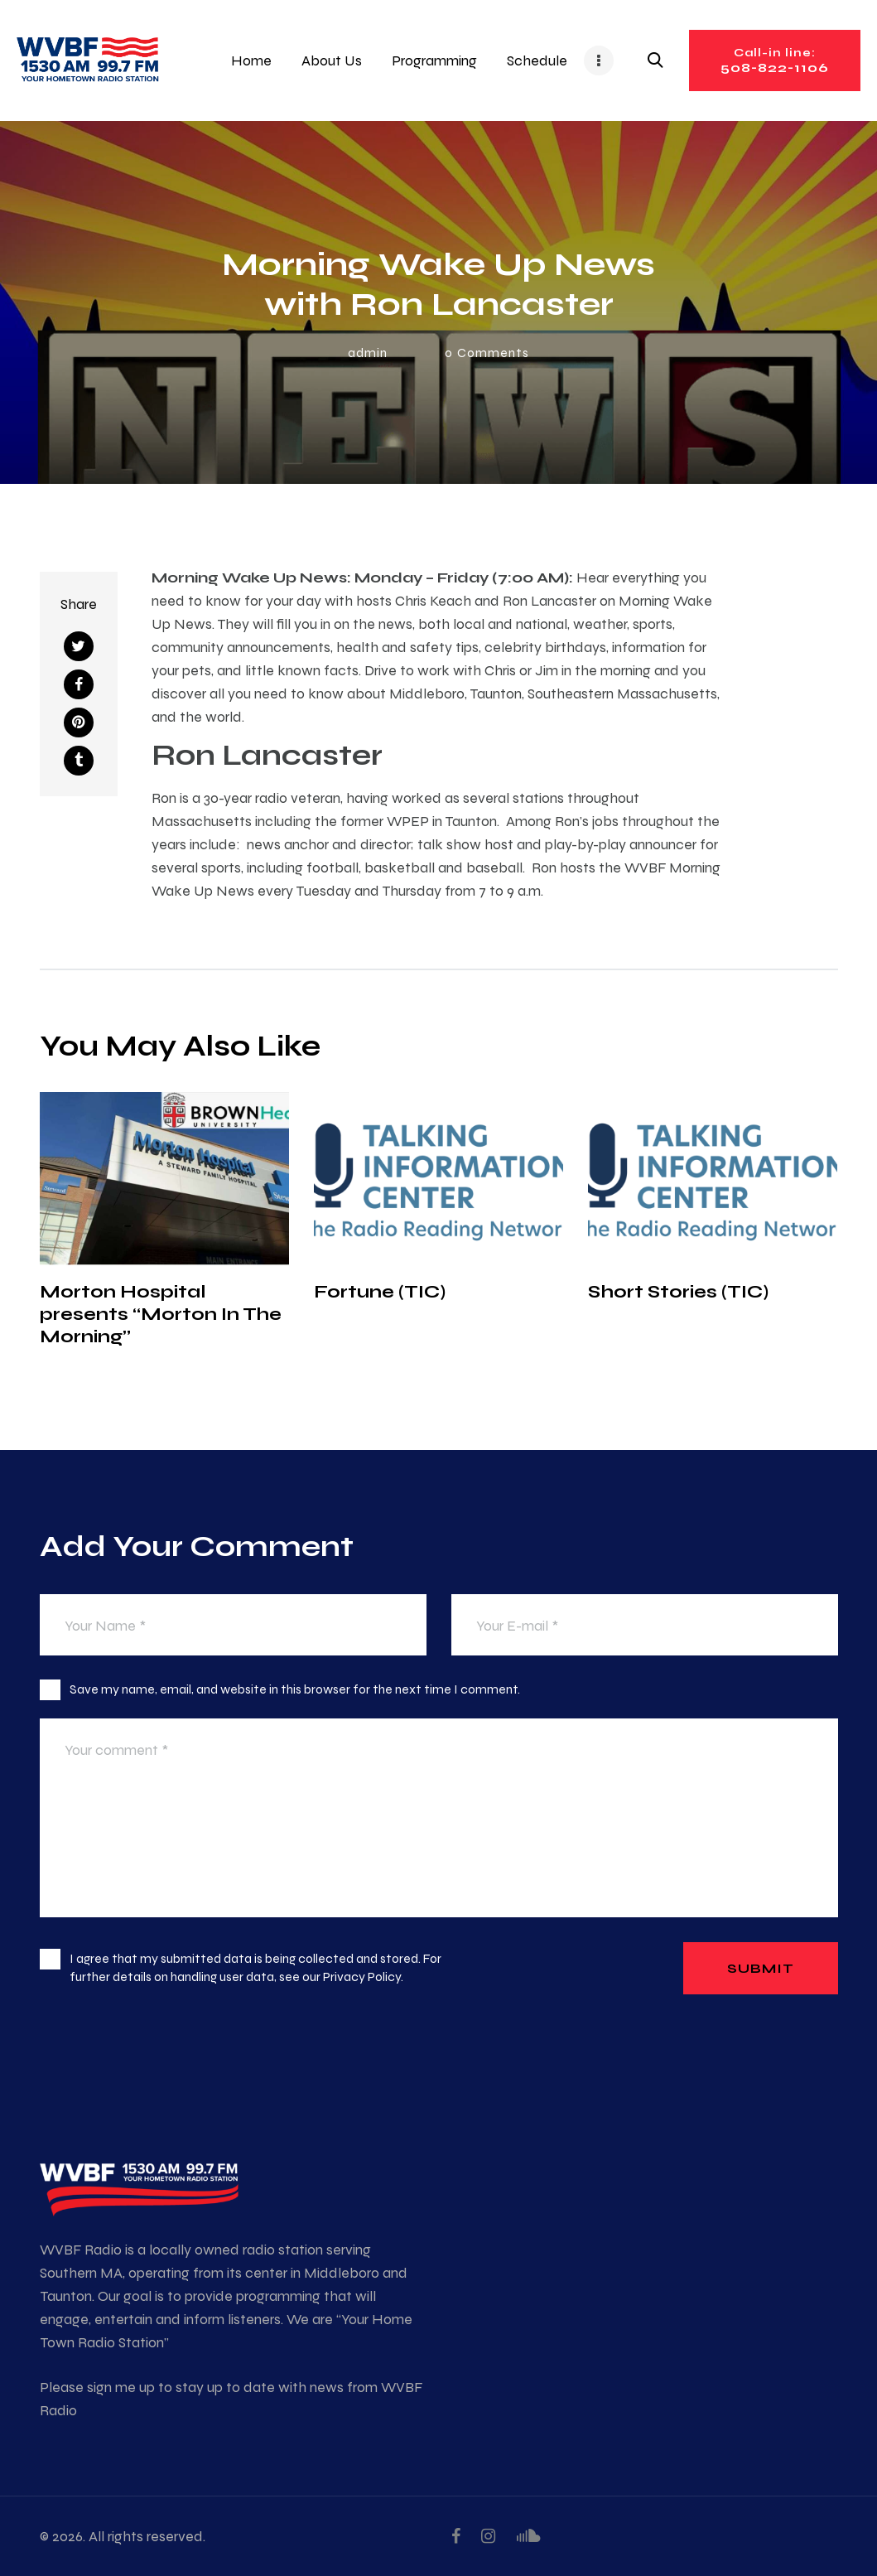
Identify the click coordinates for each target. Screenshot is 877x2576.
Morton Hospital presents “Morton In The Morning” (161, 1313)
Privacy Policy (362, 1976)
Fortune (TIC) (380, 1291)
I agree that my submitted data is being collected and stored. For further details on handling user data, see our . (255, 1967)
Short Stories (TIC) (678, 1291)
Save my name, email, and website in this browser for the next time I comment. (295, 1689)
